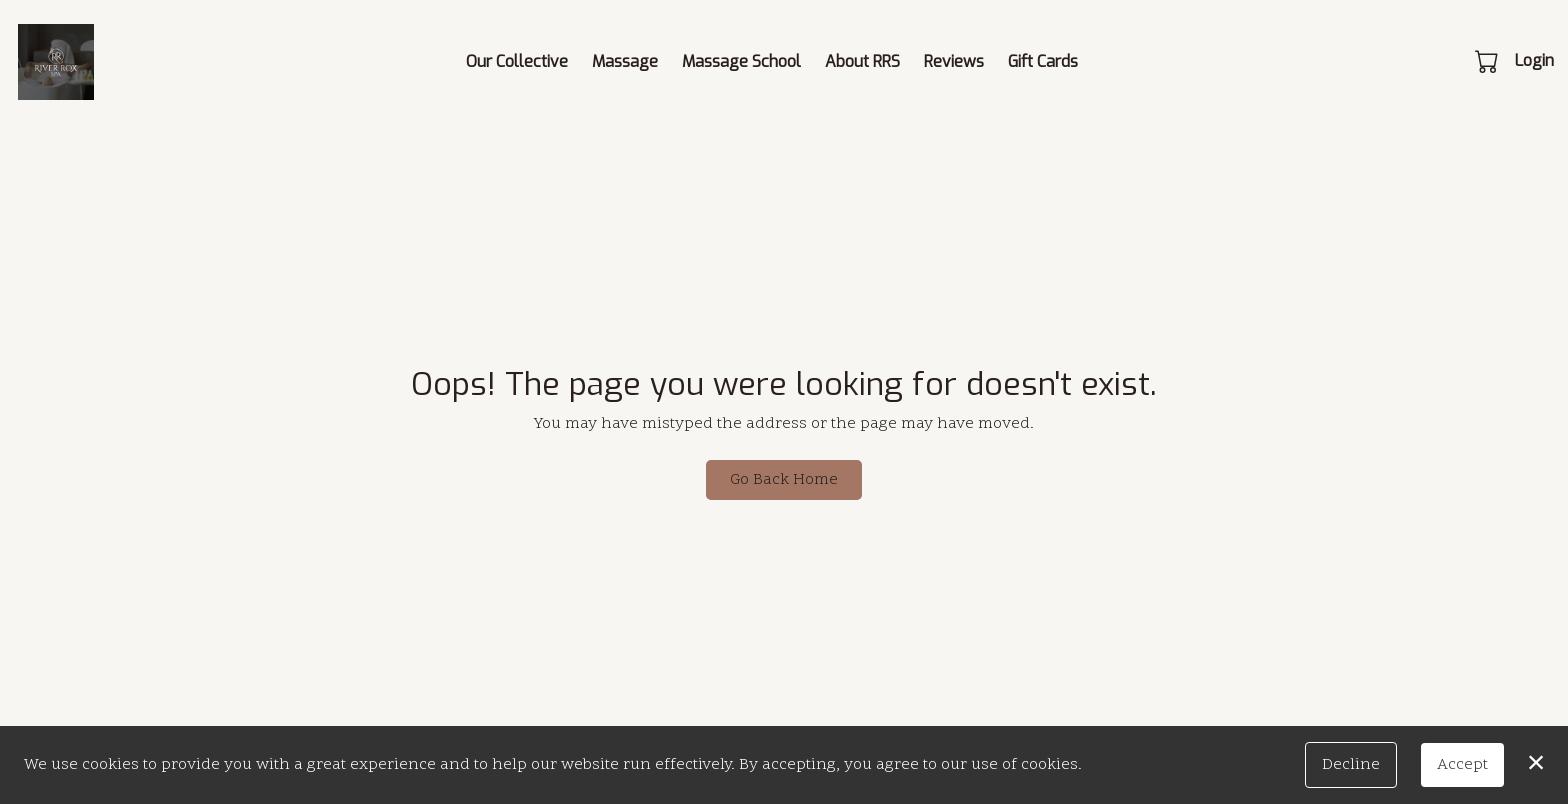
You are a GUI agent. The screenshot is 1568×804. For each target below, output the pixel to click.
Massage (625, 61)
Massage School (741, 61)
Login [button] (1534, 60)
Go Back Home (784, 480)
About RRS (862, 61)
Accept (1462, 765)
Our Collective (517, 61)
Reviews (954, 61)
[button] (1488, 61)
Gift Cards (1043, 61)
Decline (1351, 765)
